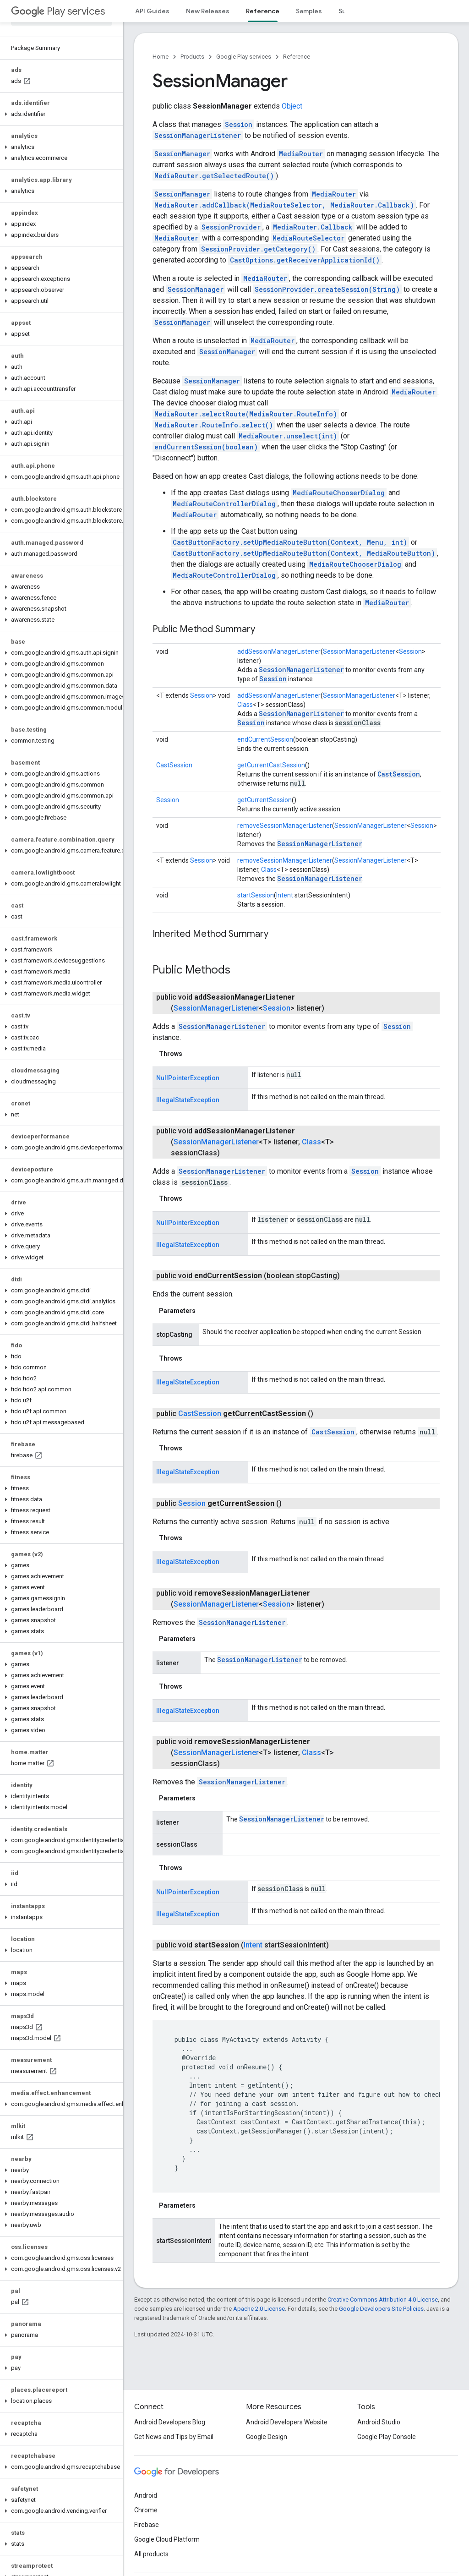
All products (151, 2554)
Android (145, 2495)
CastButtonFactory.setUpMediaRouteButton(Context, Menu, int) (290, 542)
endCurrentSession (265, 739)
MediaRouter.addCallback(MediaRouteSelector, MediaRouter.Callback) (284, 205)
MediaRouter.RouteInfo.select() (213, 425)
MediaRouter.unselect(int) (288, 436)
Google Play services (243, 56)
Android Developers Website (286, 2422)
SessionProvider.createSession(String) (327, 289)
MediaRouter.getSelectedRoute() (214, 175)
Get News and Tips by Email (173, 2436)
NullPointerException (187, 1078)
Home (161, 56)
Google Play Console (386, 2436)
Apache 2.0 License (259, 2308)
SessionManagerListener (197, 135)
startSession (255, 895)
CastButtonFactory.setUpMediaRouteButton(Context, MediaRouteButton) (304, 553)
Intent (284, 895)
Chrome (146, 2510)
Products (192, 56)
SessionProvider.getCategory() (258, 249)
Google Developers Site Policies (381, 2308)
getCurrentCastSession (271, 765)
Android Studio (378, 2422)
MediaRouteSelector (308, 238)
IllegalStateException (187, 1100)
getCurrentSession (264, 800)
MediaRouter (301, 153)
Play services (58, 11)
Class (245, 704)
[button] (60, 114)
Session (238, 124)
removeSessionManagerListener (284, 825)
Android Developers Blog (169, 2422)
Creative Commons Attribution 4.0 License (382, 2299)
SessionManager (182, 153)
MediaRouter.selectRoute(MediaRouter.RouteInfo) (245, 414)
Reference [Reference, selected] (262, 11)
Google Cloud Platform (167, 2539)
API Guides (152, 11)
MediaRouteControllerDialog (224, 503)
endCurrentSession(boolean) (206, 447)
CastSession (174, 765)
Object (292, 106)
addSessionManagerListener (279, 651)
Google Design (266, 2436)
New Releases (207, 11)
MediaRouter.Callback (313, 227)
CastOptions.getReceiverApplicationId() (305, 260)
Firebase (146, 2524)
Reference (296, 56)
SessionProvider (231, 227)
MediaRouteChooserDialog (339, 492)
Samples (309, 11)
